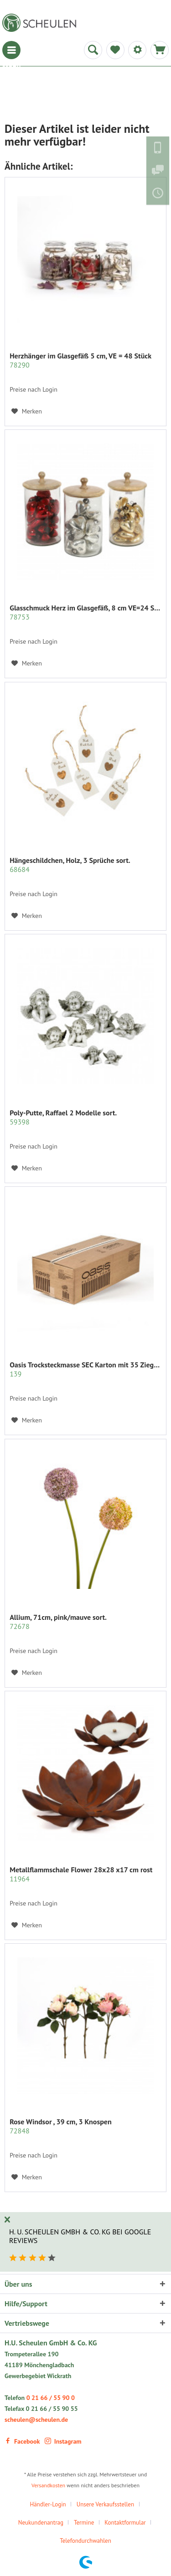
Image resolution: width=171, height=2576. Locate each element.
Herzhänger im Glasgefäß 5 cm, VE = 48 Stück (80, 360)
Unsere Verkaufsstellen (105, 2504)
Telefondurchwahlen (85, 2541)
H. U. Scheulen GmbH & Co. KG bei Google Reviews (80, 2236)
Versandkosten (48, 2485)
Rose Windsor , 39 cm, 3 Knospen (61, 2126)
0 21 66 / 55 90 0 (50, 2398)
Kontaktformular (125, 2522)
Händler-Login (48, 2504)
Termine (84, 2522)
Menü (11, 50)
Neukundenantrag (40, 2522)
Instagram (63, 2441)
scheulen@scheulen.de (36, 2419)
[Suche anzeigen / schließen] (93, 50)
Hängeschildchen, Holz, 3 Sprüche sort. (70, 865)
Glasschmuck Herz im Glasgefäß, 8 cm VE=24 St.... (85, 612)
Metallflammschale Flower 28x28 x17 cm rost (81, 1874)
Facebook (22, 2441)
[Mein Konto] (137, 50)
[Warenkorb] (159, 50)
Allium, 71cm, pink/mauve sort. (58, 1622)
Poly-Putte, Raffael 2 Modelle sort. (63, 1117)
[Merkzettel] (115, 50)
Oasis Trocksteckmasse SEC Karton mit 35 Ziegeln (85, 1369)
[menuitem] (11, 50)
